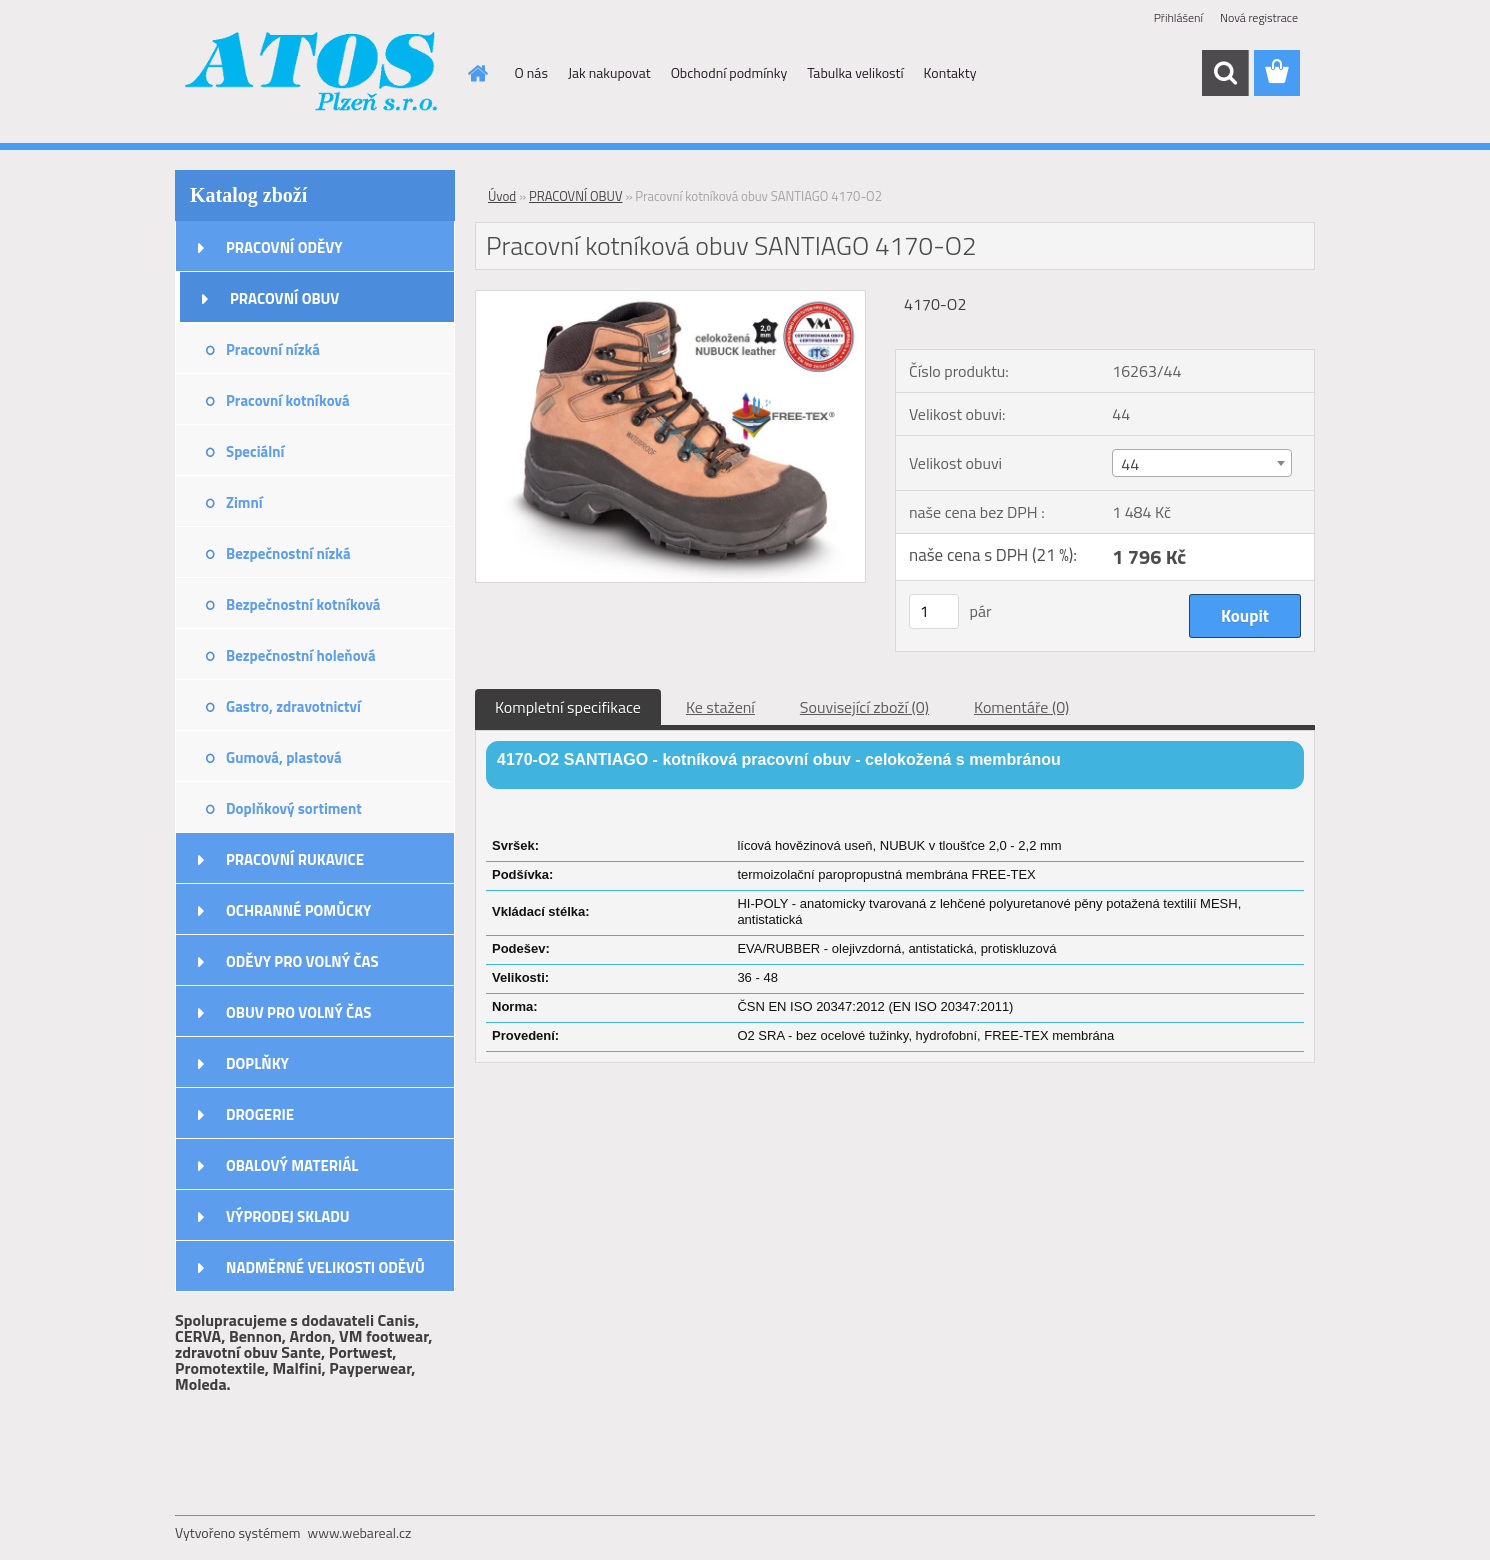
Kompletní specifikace (568, 707)
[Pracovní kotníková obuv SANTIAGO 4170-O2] (670, 299)
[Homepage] (477, 73)
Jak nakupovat (609, 72)
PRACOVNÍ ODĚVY (284, 247)
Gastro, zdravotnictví (293, 706)
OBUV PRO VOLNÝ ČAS (298, 1012)
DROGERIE (260, 1114)
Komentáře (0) (1021, 707)
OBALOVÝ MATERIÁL (292, 1165)
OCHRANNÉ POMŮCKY (298, 910)
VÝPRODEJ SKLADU (288, 1216)
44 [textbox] (1130, 464)
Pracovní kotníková (288, 400)
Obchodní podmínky (729, 72)
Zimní (244, 502)
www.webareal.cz (360, 1532)
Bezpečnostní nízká (288, 553)
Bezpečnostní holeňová (301, 655)
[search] (1225, 73)
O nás (531, 72)
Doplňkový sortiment (294, 808)
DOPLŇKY (257, 1063)
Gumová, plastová (284, 757)
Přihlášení (1178, 17)
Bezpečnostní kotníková (303, 604)
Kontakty (950, 72)
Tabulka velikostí (855, 72)
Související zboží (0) (864, 707)
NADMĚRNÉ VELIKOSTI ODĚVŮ (325, 1267)
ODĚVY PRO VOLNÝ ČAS (302, 961)
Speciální (255, 451)
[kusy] (934, 611)
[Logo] (312, 74)
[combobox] (1201, 463)
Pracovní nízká (273, 349)
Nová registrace (1259, 17)
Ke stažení (720, 707)
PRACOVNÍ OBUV (284, 298)
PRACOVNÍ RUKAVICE (295, 859)
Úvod (502, 196)
